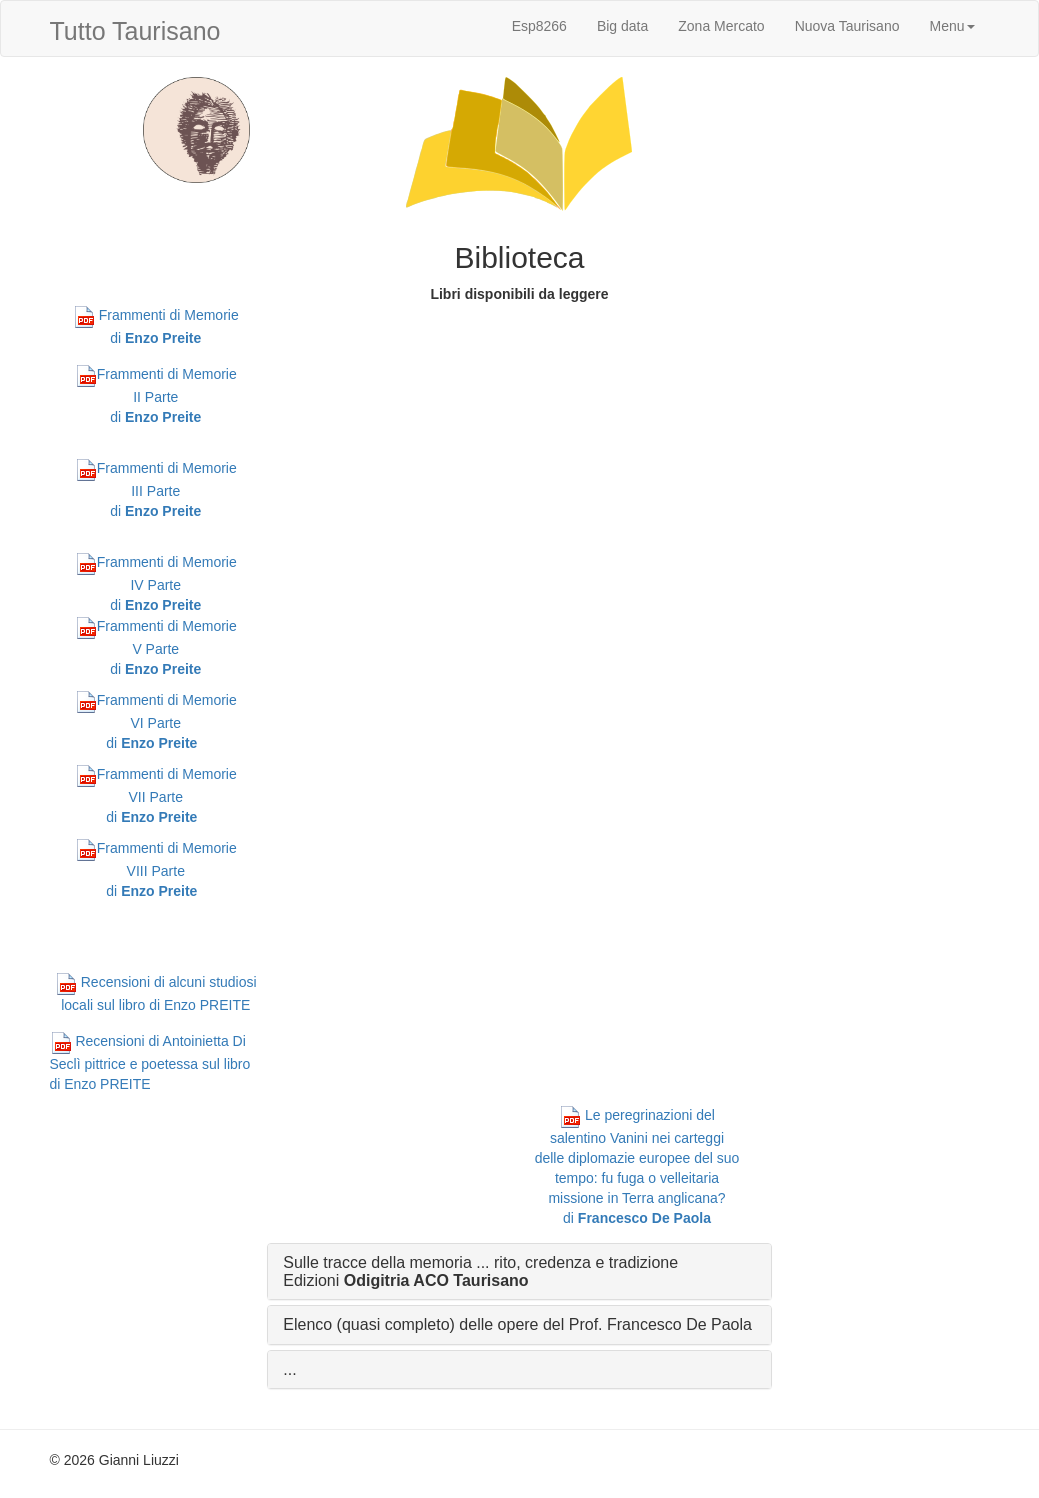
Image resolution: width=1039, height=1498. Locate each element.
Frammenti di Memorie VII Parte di (156, 795)
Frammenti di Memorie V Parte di (156, 647)
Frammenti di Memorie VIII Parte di (156, 869)
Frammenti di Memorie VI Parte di (156, 721)
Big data (622, 26)
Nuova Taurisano (847, 26)
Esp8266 (539, 26)
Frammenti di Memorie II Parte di (156, 395)
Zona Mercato (721, 26)
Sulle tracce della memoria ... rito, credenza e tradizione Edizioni (480, 1271)
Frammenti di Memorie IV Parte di (156, 583)
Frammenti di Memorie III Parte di (156, 489)
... (289, 1369)
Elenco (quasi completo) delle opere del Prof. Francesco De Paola (517, 1324)
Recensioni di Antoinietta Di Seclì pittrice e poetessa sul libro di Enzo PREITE (150, 1062)
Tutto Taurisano (135, 31)
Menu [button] (951, 26)
